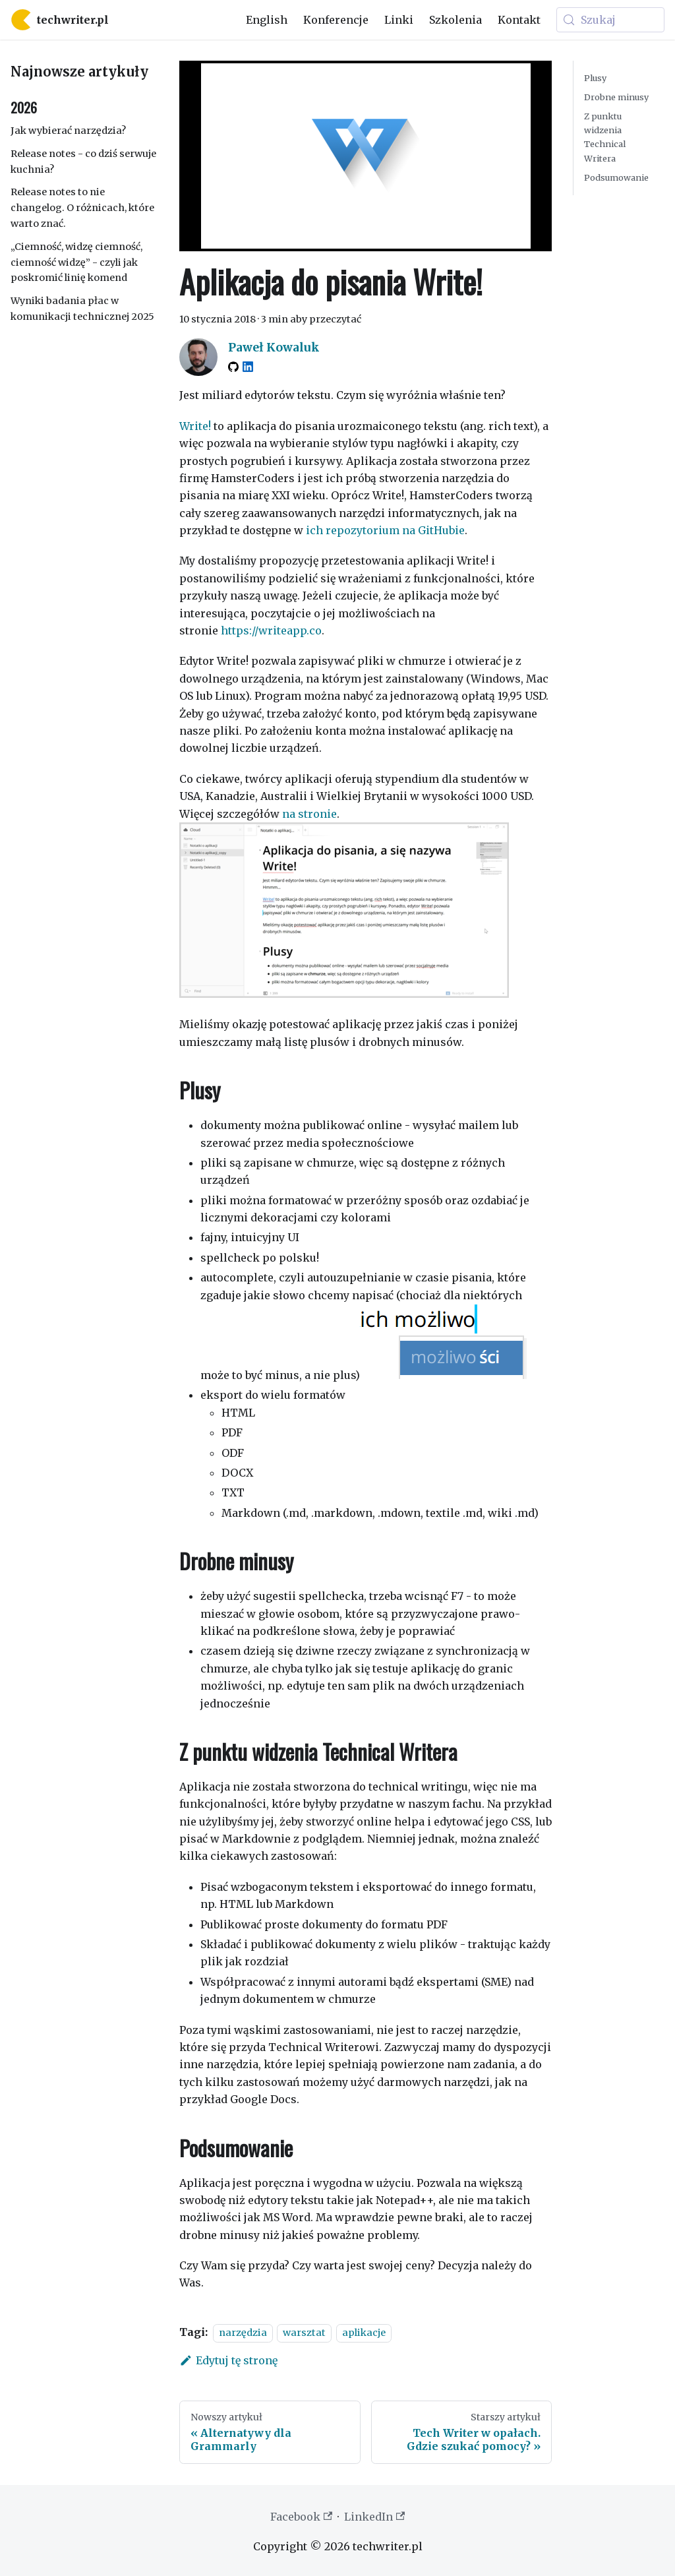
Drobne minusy (616, 97)
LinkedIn (374, 2516)
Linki (398, 19)
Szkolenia (455, 19)
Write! (195, 426)
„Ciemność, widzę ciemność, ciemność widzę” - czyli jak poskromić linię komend (76, 262)
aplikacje (364, 2333)
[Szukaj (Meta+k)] (610, 19)
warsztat (304, 2333)
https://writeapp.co (271, 630)
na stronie (309, 813)
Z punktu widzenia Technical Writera (605, 137)
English (266, 19)
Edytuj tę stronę (228, 2360)
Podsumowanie (616, 177)
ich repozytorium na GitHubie (385, 530)
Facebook (301, 2516)
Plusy (595, 78)
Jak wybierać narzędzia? (68, 131)
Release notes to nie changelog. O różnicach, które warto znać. (82, 208)
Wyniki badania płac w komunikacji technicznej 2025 (82, 308)
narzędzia (243, 2333)
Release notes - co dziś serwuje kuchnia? (83, 161)
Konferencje (335, 19)
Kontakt (519, 19)
